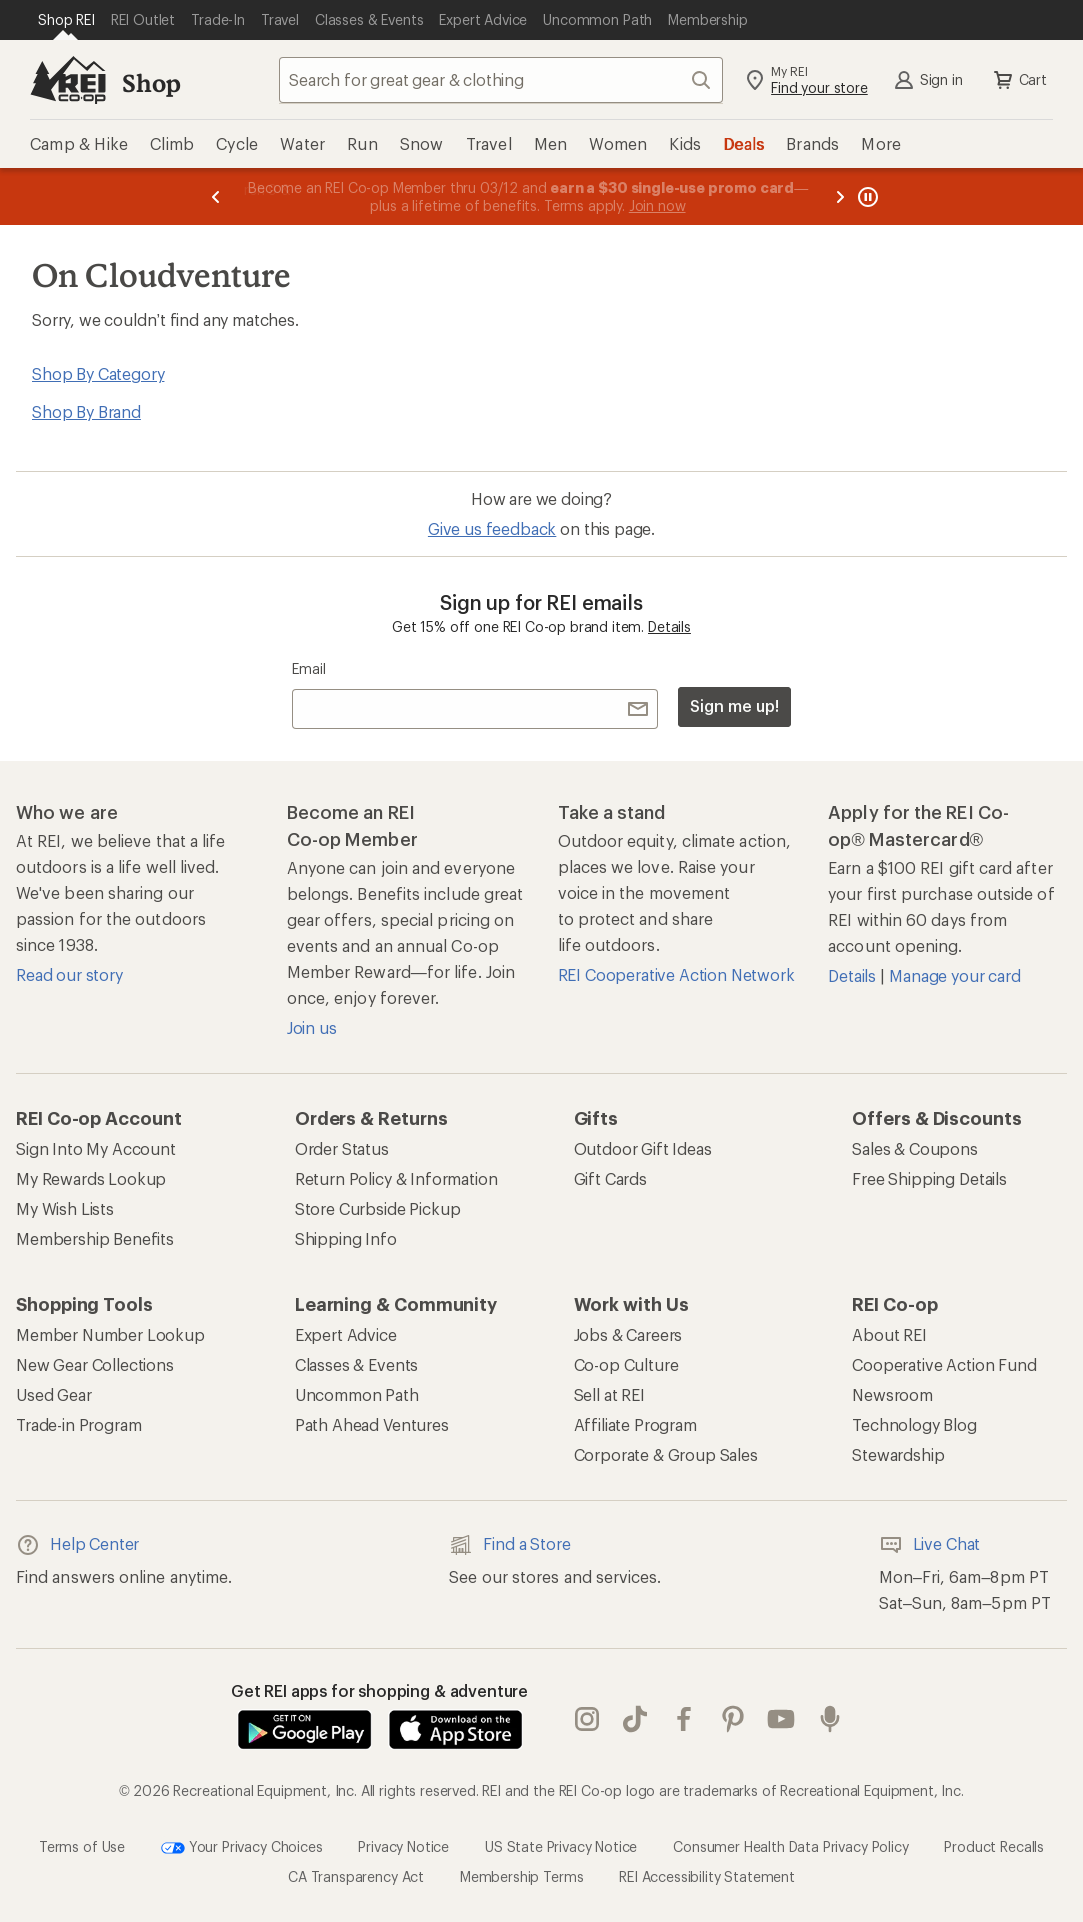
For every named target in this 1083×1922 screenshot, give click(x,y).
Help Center (77, 1545)
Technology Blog (914, 1424)
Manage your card (954, 975)
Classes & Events (356, 1364)
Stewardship (898, 1454)
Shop (151, 82)
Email (308, 668)
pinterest (733, 1719)
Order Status (342, 1148)
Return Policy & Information (396, 1178)
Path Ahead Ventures (372, 1424)
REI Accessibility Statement (707, 1876)
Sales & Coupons (915, 1148)
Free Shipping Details (929, 1178)
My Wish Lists (65, 1208)
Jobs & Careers (628, 1334)
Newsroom (892, 1394)
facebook (684, 1719)
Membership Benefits (95, 1238)
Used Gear (54, 1394)
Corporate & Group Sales (666, 1454)
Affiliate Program (635, 1424)
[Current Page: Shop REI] (66, 20)
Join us (312, 1027)
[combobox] (501, 80)
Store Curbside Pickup (378, 1208)
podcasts (830, 1719)
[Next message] (840, 196)
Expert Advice (346, 1334)
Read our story (69, 974)
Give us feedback (492, 528)
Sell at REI (609, 1394)
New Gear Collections (95, 1364)
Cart (1019, 80)
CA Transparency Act (356, 1876)
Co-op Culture (626, 1364)
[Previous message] (216, 196)
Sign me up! (734, 705)
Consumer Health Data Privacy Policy (790, 1846)
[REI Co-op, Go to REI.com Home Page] (68, 80)
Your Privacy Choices (242, 1848)
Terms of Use (82, 1846)
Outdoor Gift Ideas (643, 1148)
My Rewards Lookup (91, 1178)
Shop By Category (98, 373)
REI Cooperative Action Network (676, 974)
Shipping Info (346, 1238)
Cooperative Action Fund (944, 1364)
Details (669, 626)
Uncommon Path (357, 1394)
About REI (889, 1334)
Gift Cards (610, 1178)
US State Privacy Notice (561, 1846)
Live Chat (930, 1545)
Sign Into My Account (96, 1148)
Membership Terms (521, 1876)
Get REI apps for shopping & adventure (379, 1690)
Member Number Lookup (110, 1334)
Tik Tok (635, 1719)
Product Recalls (994, 1846)
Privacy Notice (403, 1846)
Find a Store (509, 1545)
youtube (781, 1719)
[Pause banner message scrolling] (866, 196)
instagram (587, 1719)
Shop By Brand (86, 411)
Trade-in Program (78, 1424)
